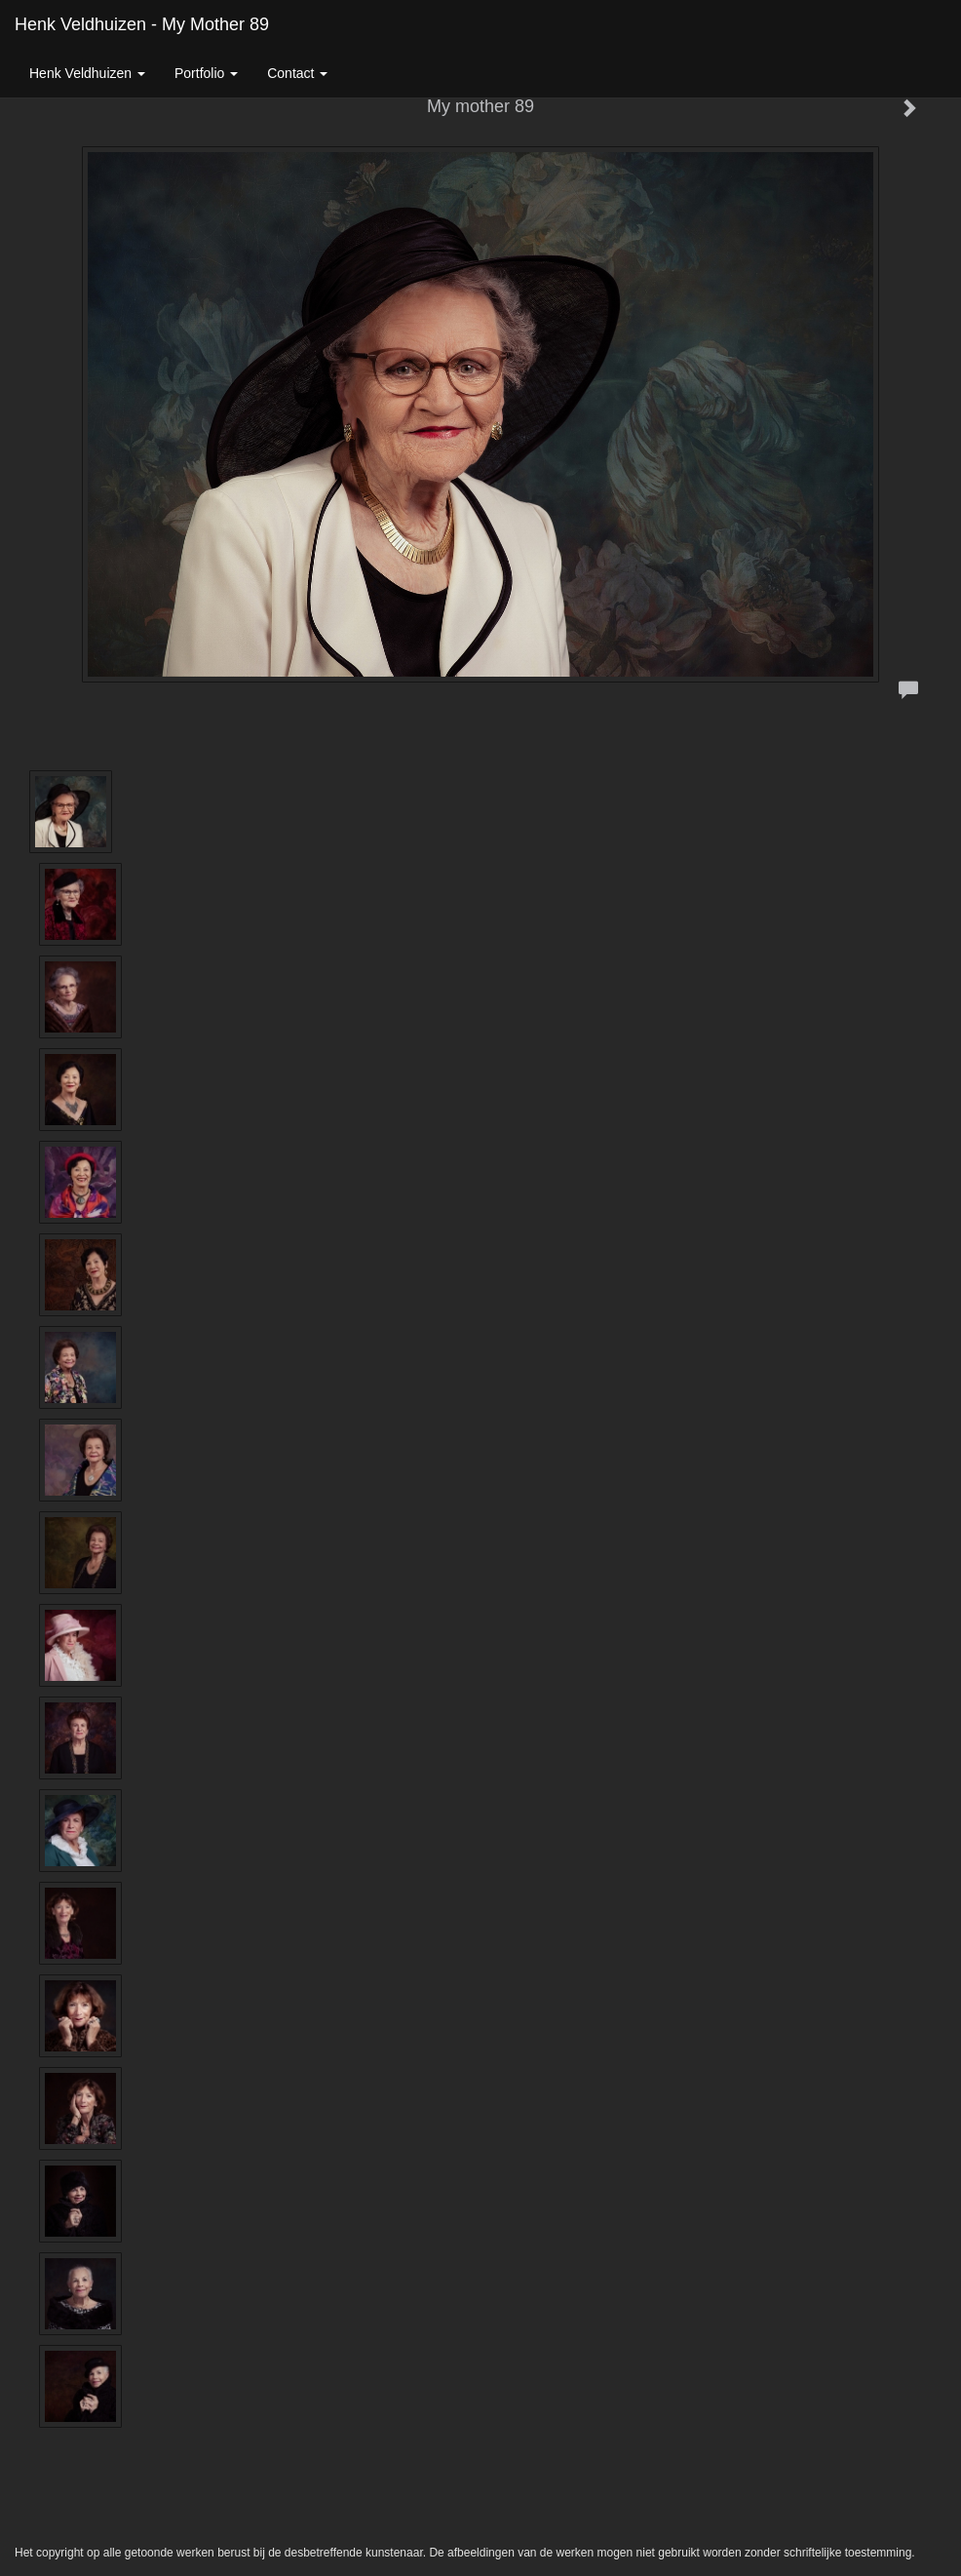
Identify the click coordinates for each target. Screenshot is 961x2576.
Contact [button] (297, 73)
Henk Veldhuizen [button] (87, 73)
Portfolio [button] (206, 73)
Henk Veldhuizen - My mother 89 (142, 24)
